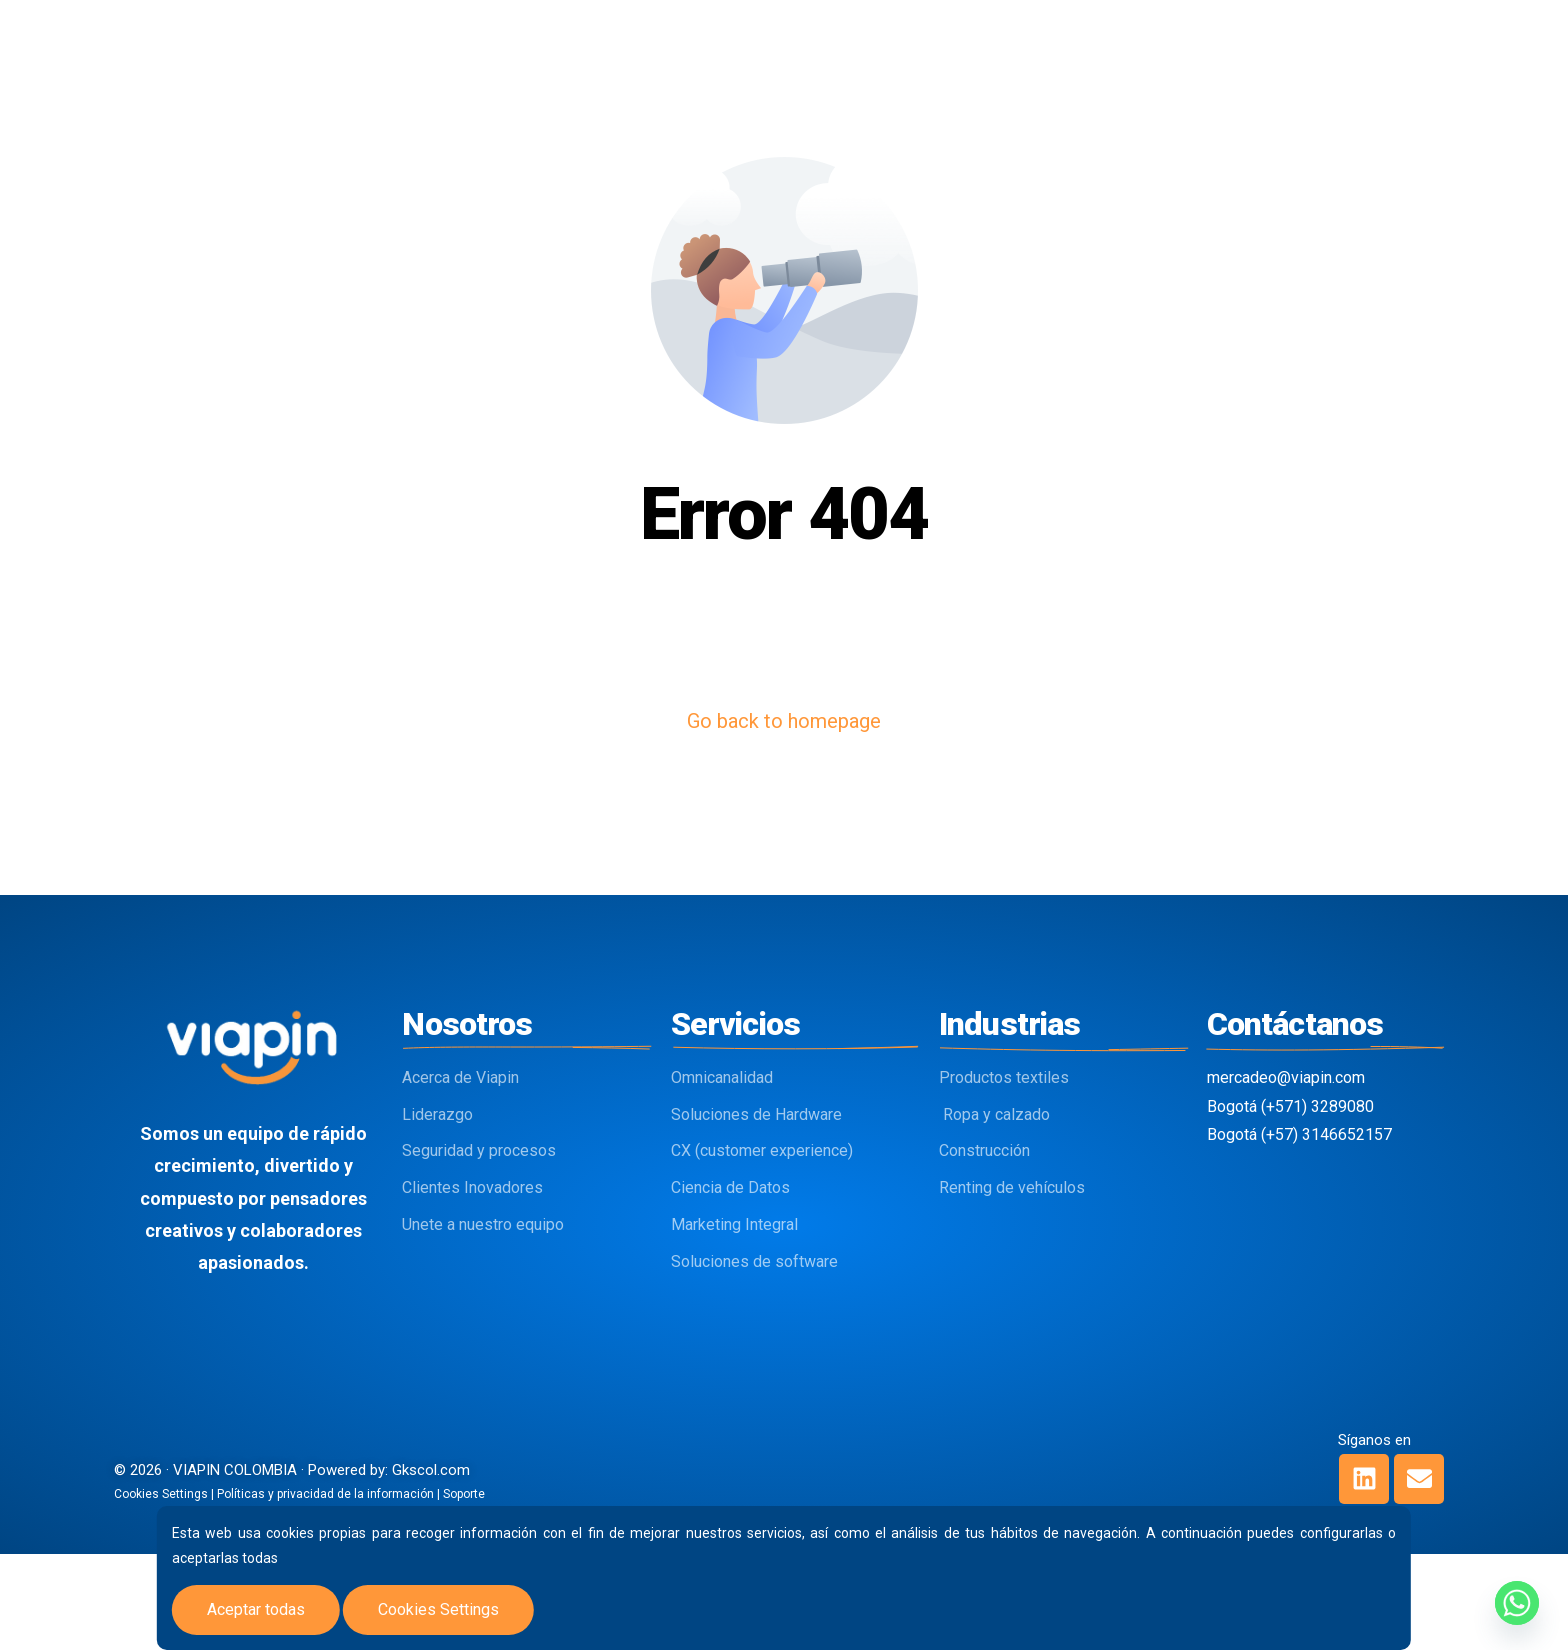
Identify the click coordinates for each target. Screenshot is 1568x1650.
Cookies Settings (161, 1494)
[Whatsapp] (1517, 1603)
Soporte (464, 1494)
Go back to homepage (784, 721)
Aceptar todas (256, 1609)
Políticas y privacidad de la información (325, 1494)
